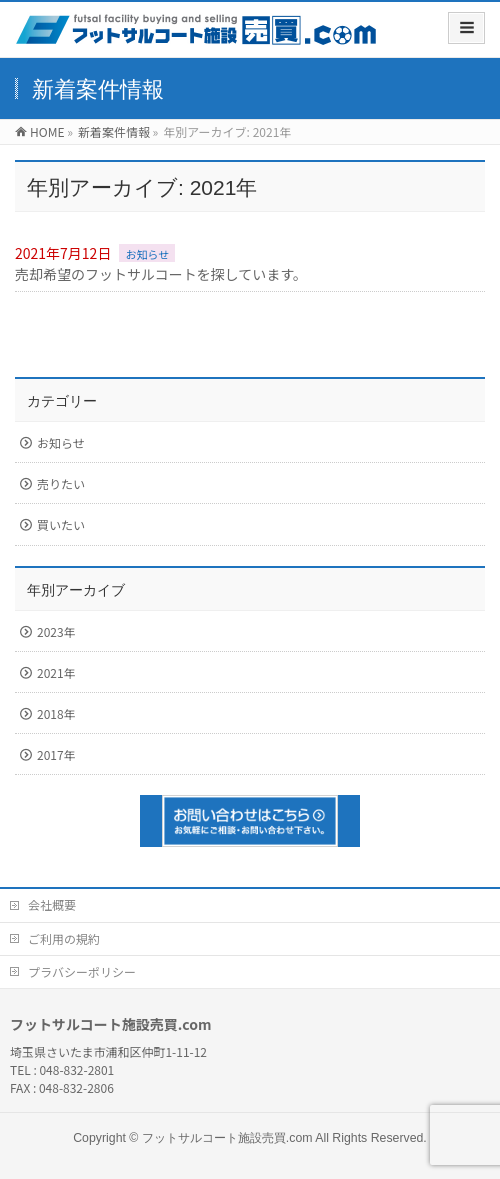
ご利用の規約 (64, 938)
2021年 (56, 672)
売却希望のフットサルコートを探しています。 (161, 274)
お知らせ (147, 254)
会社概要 (52, 904)
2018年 (56, 713)
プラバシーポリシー (82, 971)
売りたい (61, 483)
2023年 (56, 631)
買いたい (61, 524)
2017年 (56, 754)
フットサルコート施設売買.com (227, 1138)
